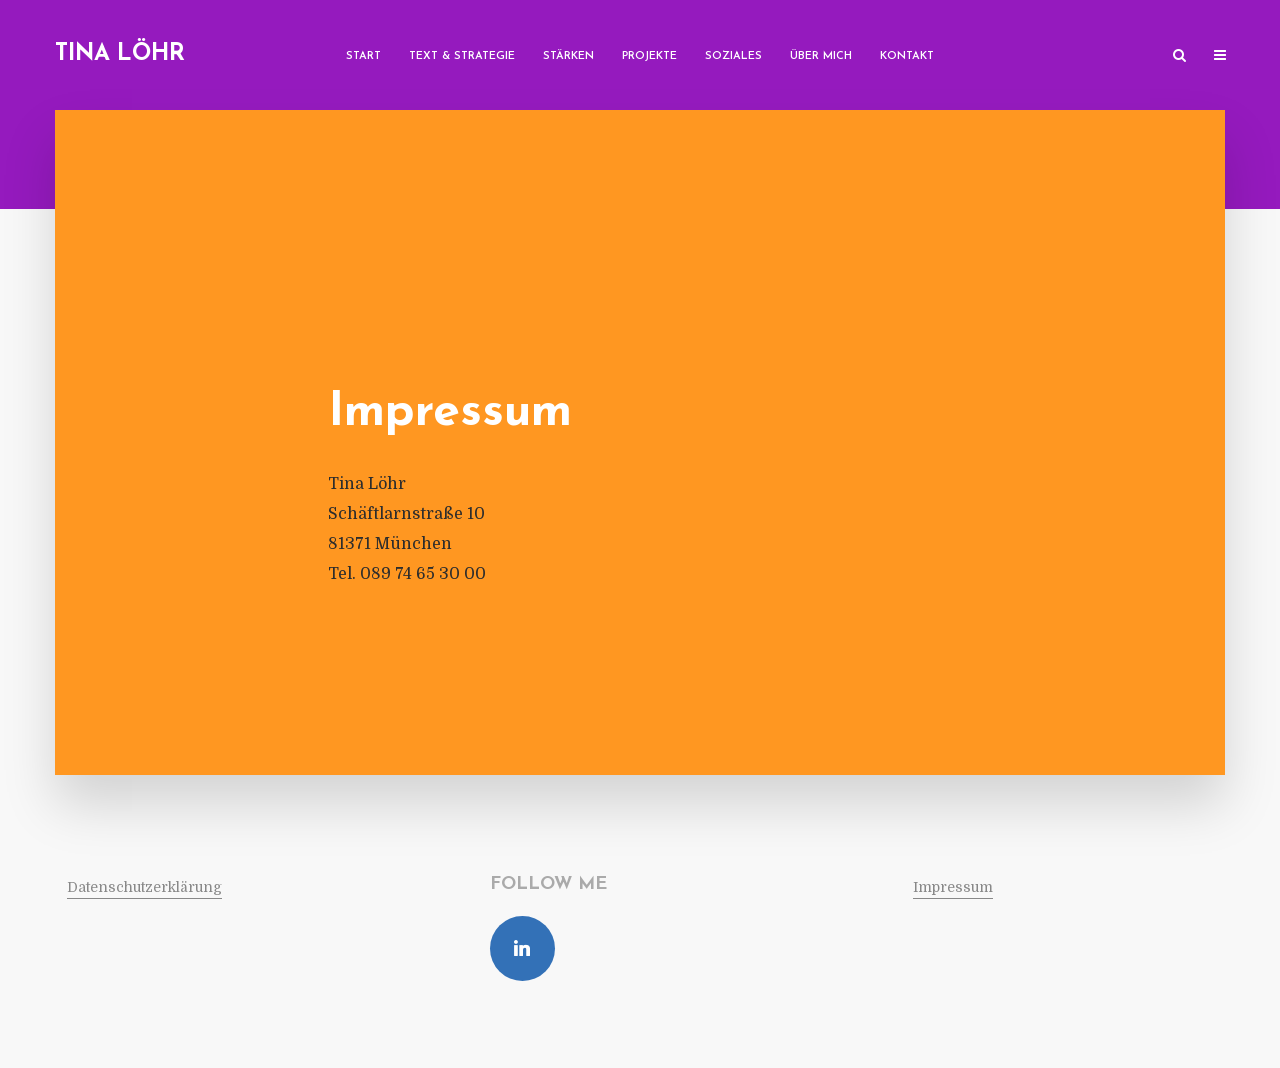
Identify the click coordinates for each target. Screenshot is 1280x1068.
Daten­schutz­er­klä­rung (144, 887)
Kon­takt (907, 56)
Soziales (733, 56)
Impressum (953, 887)
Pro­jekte (649, 56)
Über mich (821, 56)
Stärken (568, 56)
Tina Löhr (120, 54)
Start (363, 56)
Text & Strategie (462, 56)
